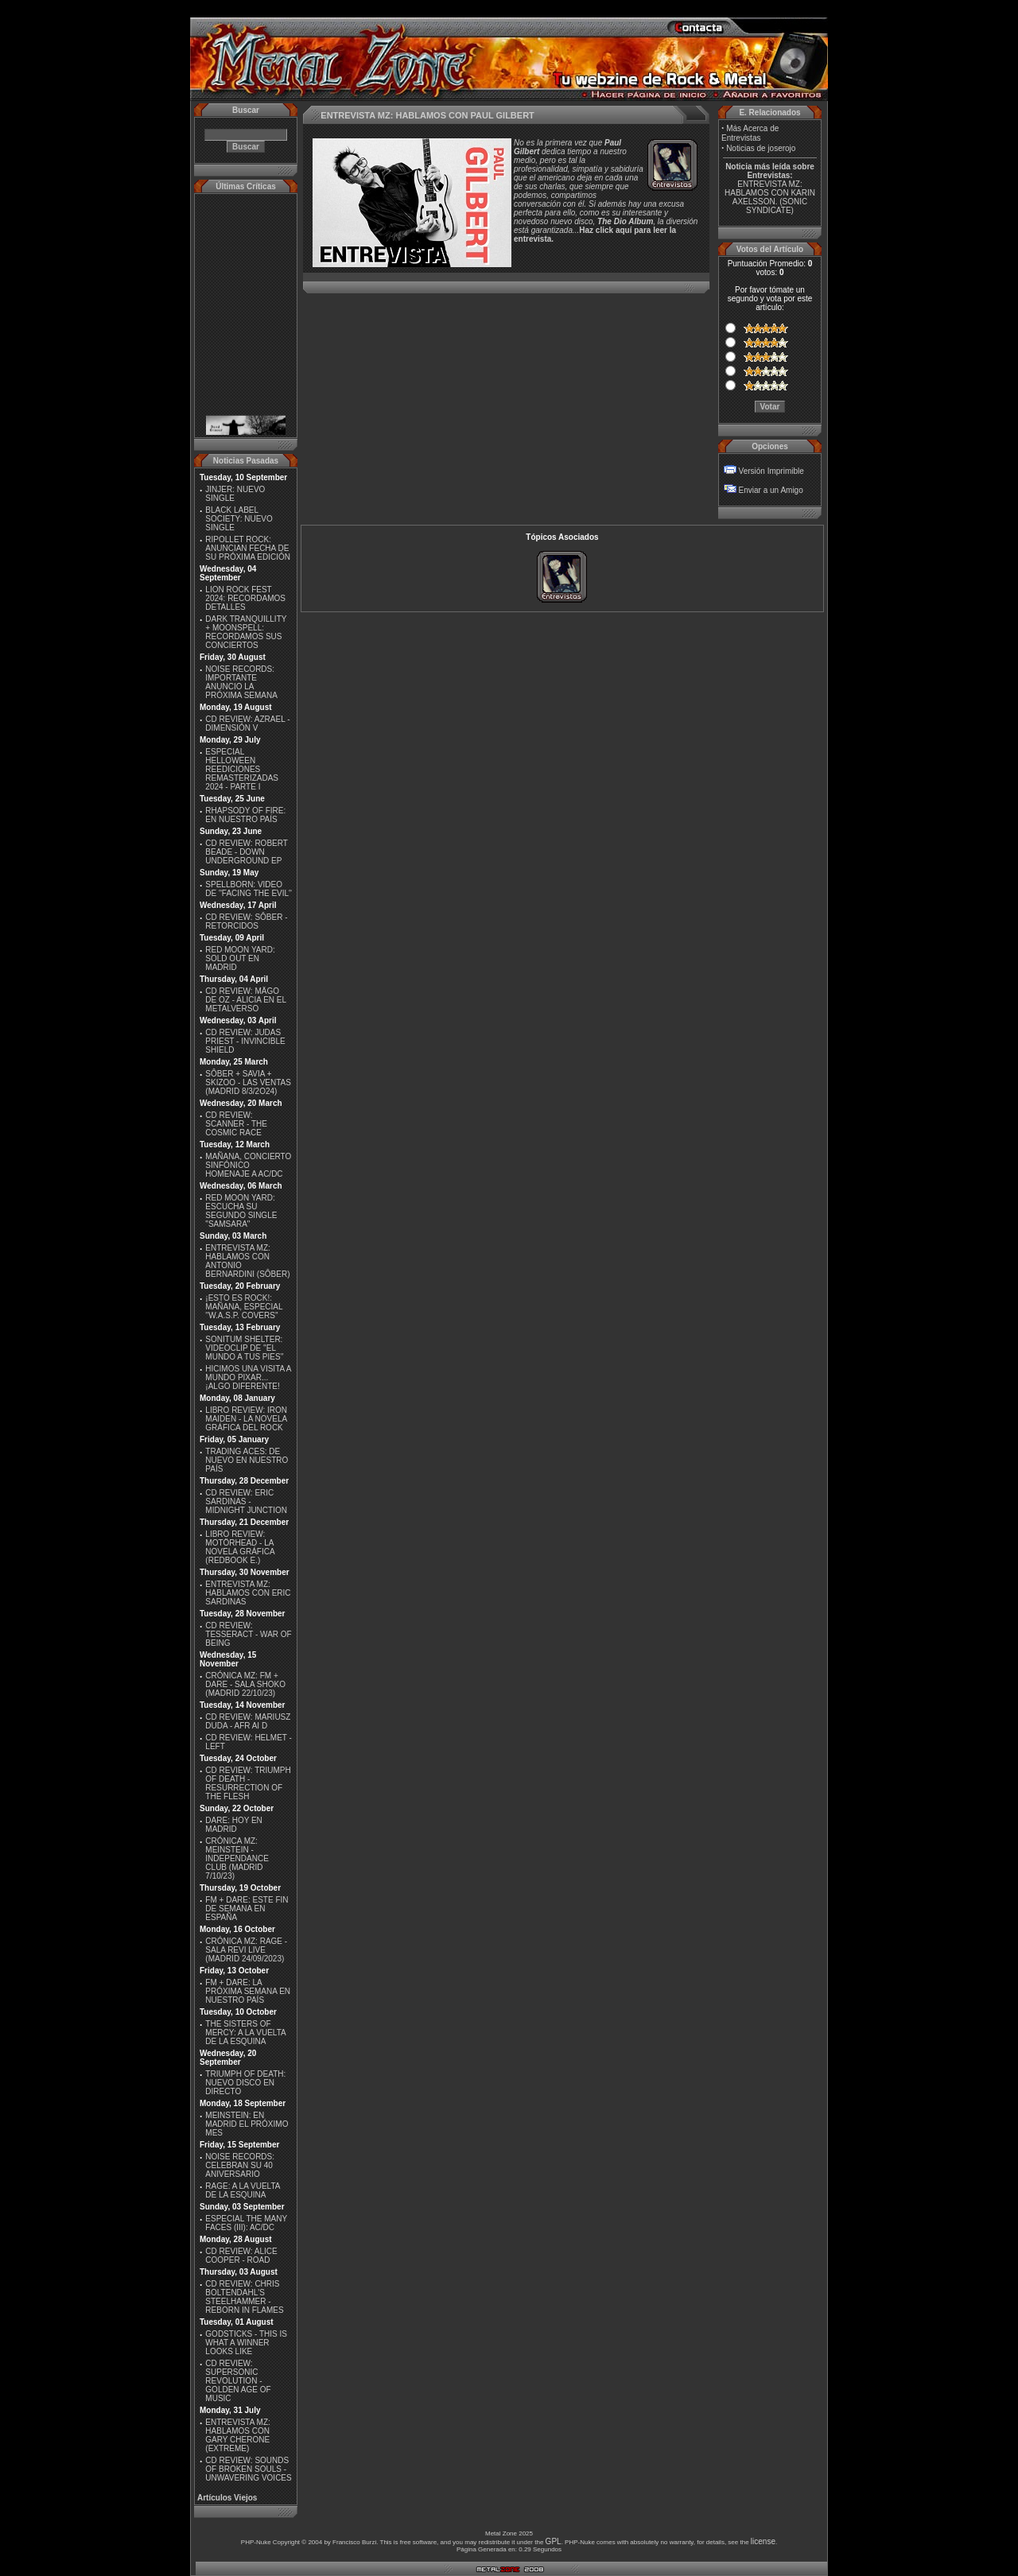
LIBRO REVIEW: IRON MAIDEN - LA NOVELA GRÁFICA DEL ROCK (246, 1419)
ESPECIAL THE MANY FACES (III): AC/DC (246, 2223)
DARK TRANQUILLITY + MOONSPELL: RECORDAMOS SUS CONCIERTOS (245, 632)
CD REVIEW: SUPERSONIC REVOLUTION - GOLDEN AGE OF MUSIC (237, 2381)
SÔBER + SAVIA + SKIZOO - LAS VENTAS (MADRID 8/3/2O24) (248, 1082)
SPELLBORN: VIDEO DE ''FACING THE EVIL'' (248, 889)
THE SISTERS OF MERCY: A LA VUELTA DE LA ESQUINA (245, 2032)
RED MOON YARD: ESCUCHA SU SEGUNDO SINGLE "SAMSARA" (241, 1210)
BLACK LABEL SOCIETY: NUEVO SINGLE (238, 519)
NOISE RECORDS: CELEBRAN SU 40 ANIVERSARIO (239, 2165)
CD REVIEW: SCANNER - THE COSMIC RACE (236, 1124)
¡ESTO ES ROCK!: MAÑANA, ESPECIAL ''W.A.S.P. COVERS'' (243, 1307)
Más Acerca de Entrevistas (750, 133)
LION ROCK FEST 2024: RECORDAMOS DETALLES (245, 598)
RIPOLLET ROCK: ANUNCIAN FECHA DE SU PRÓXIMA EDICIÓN (247, 548)
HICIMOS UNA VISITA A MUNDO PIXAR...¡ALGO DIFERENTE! (248, 1377)
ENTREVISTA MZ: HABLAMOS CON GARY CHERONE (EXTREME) (237, 2435)
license (763, 2541)
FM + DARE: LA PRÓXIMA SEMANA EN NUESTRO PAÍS (247, 1991)
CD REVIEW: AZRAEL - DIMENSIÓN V (247, 723)
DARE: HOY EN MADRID (233, 1824)
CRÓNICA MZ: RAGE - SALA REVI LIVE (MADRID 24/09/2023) (246, 1950)
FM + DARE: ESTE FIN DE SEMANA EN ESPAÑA (246, 1908)
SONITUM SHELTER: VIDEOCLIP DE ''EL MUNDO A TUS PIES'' (244, 1348)
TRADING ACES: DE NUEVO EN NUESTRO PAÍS (246, 1460)
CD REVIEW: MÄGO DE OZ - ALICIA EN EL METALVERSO (245, 1000)
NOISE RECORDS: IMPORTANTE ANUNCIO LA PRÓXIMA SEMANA (241, 682)
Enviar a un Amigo (771, 490)
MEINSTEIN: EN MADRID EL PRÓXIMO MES (246, 2124)
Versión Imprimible (771, 471)
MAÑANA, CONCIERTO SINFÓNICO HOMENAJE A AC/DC (248, 1165)
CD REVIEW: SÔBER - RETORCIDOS (246, 921)
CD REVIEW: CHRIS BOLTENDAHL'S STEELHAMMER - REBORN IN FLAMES (244, 2296)
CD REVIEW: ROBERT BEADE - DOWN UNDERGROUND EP (246, 852)
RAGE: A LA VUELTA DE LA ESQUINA (242, 2190)
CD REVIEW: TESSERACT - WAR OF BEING (248, 1634)
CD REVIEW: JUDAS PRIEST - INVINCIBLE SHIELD (245, 1041)
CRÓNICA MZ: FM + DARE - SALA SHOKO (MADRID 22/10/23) (245, 1684)
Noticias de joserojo (760, 148)
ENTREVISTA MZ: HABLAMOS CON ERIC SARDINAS (247, 1593)
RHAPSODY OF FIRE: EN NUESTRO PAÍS (245, 815)
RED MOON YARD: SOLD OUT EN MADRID (239, 958)
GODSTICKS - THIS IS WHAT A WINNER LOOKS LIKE (246, 2343)
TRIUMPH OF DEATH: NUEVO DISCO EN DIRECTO (245, 2083)
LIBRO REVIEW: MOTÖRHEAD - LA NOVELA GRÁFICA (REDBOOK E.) (239, 1547)
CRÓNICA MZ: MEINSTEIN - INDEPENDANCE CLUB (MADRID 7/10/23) (236, 1858)
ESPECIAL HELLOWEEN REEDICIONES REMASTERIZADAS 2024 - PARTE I (241, 769)
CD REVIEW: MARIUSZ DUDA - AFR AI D (247, 1721)
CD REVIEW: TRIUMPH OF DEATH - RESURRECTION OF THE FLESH (247, 1783)
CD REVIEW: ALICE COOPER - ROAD (241, 2255)
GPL (553, 2541)
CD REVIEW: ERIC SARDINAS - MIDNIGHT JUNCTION (246, 1501)
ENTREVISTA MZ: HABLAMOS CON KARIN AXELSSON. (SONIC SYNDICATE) (770, 197)
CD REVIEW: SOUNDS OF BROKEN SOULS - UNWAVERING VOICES (248, 2469)
